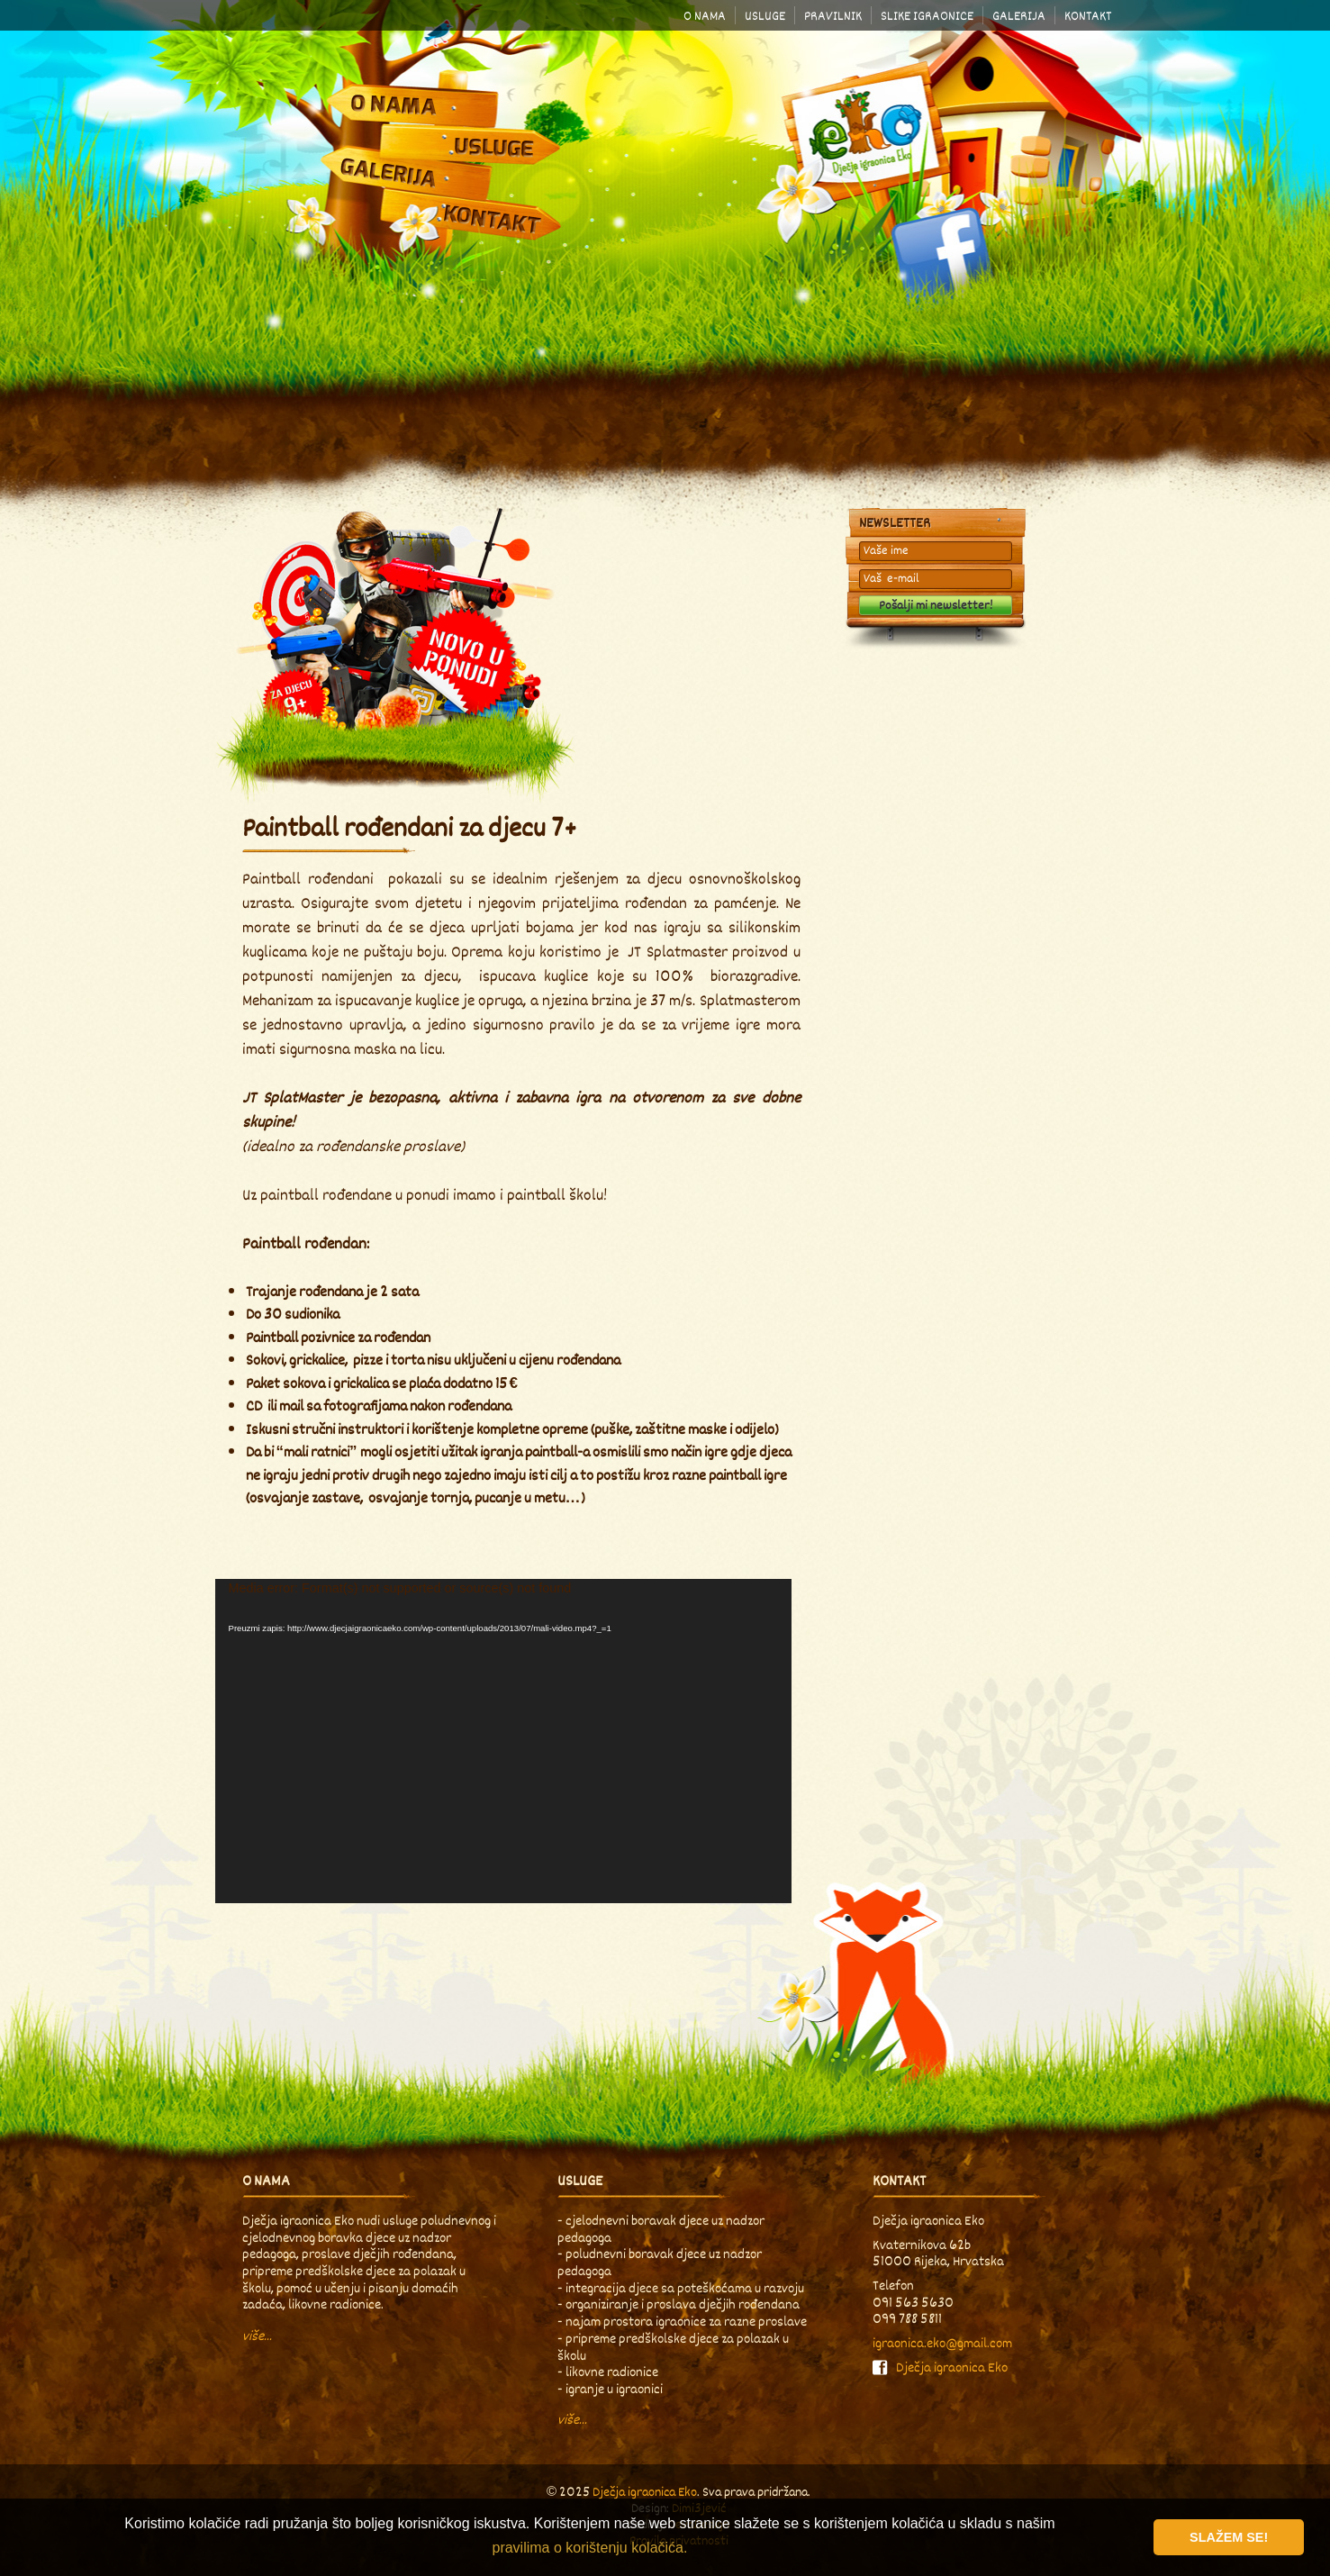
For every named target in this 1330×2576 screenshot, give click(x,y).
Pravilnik (833, 16)
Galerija (1018, 16)
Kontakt (1087, 16)
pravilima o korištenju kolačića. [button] (589, 2547)
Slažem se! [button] (1229, 2537)
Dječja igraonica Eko (865, 130)
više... (257, 2336)
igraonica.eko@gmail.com (942, 2343)
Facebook (936, 252)
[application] (503, 1741)
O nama (704, 16)
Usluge (765, 16)
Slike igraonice (927, 16)
